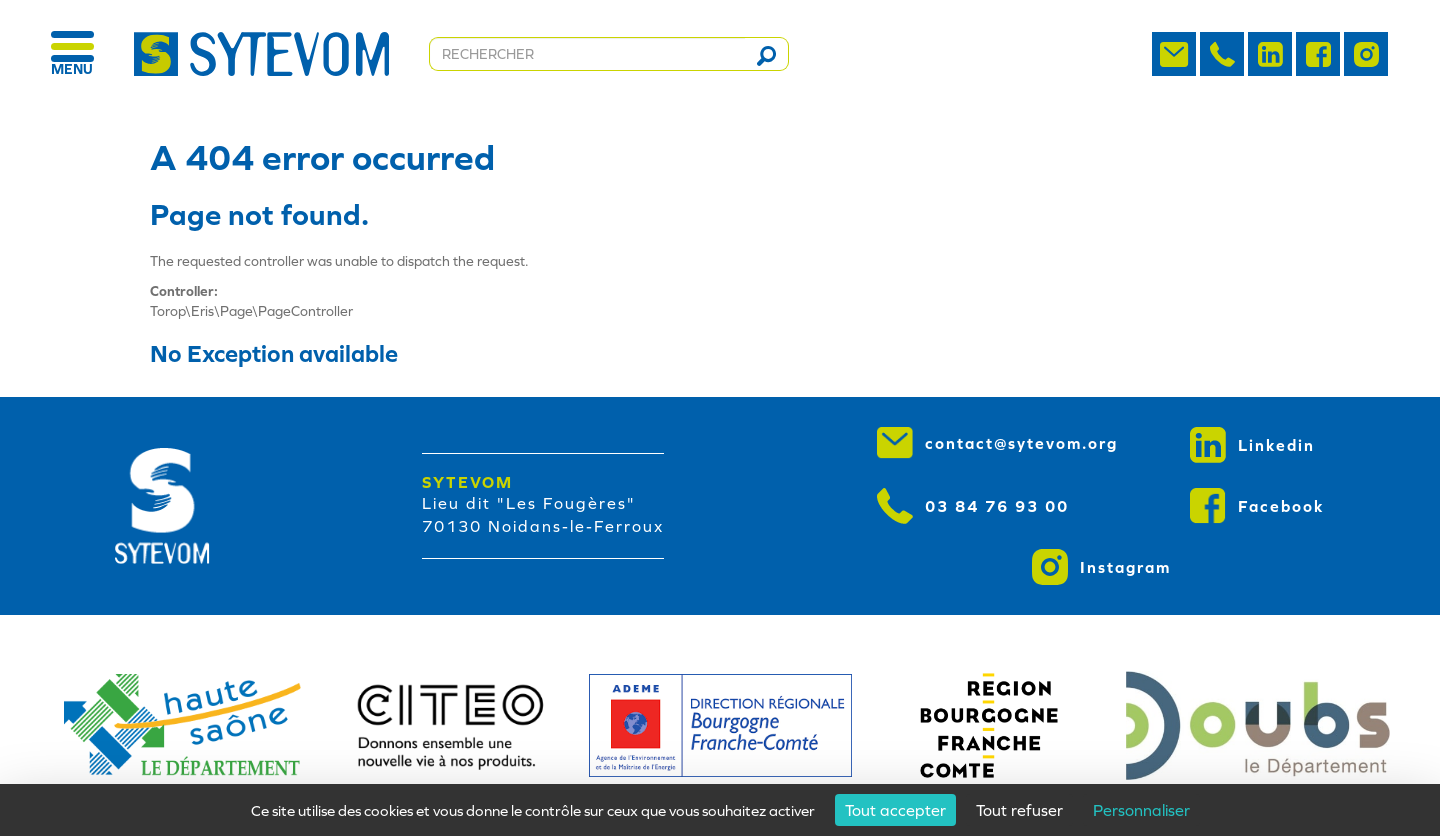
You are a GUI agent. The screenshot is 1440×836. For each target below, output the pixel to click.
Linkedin (1252, 445)
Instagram (1101, 567)
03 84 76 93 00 (973, 506)
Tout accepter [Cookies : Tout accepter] (895, 810)
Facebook (1257, 506)
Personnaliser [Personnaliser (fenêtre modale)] (1141, 810)
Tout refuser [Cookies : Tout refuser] (1019, 810)
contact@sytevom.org (997, 443)
